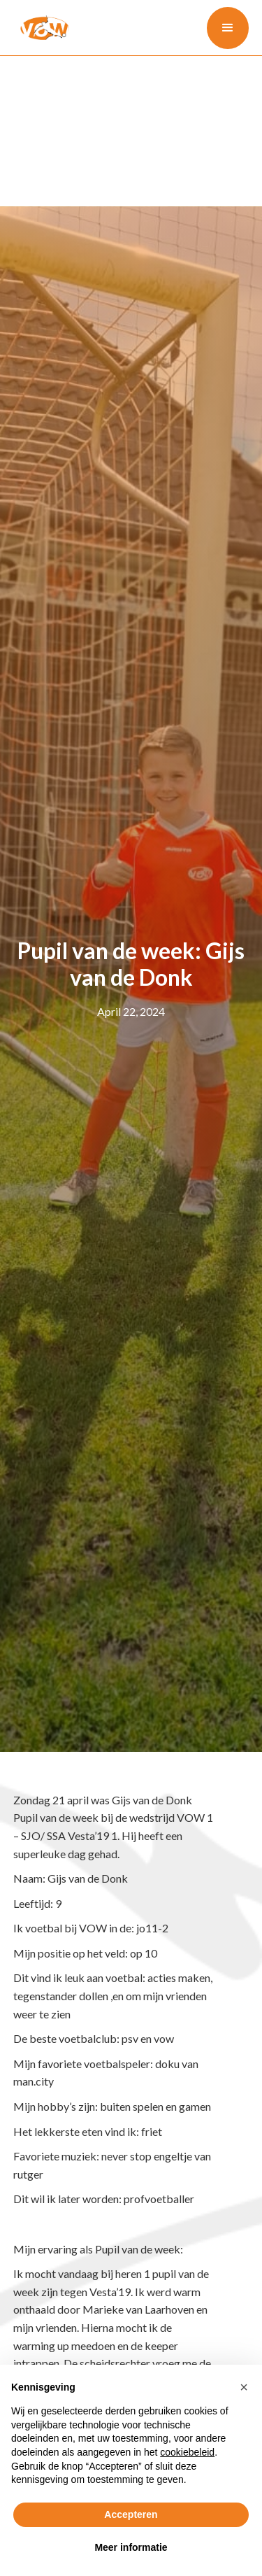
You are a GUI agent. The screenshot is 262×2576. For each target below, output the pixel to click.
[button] (228, 28)
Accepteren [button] (130, 2514)
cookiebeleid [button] (187, 2452)
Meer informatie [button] (130, 2547)
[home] (41, 27)
